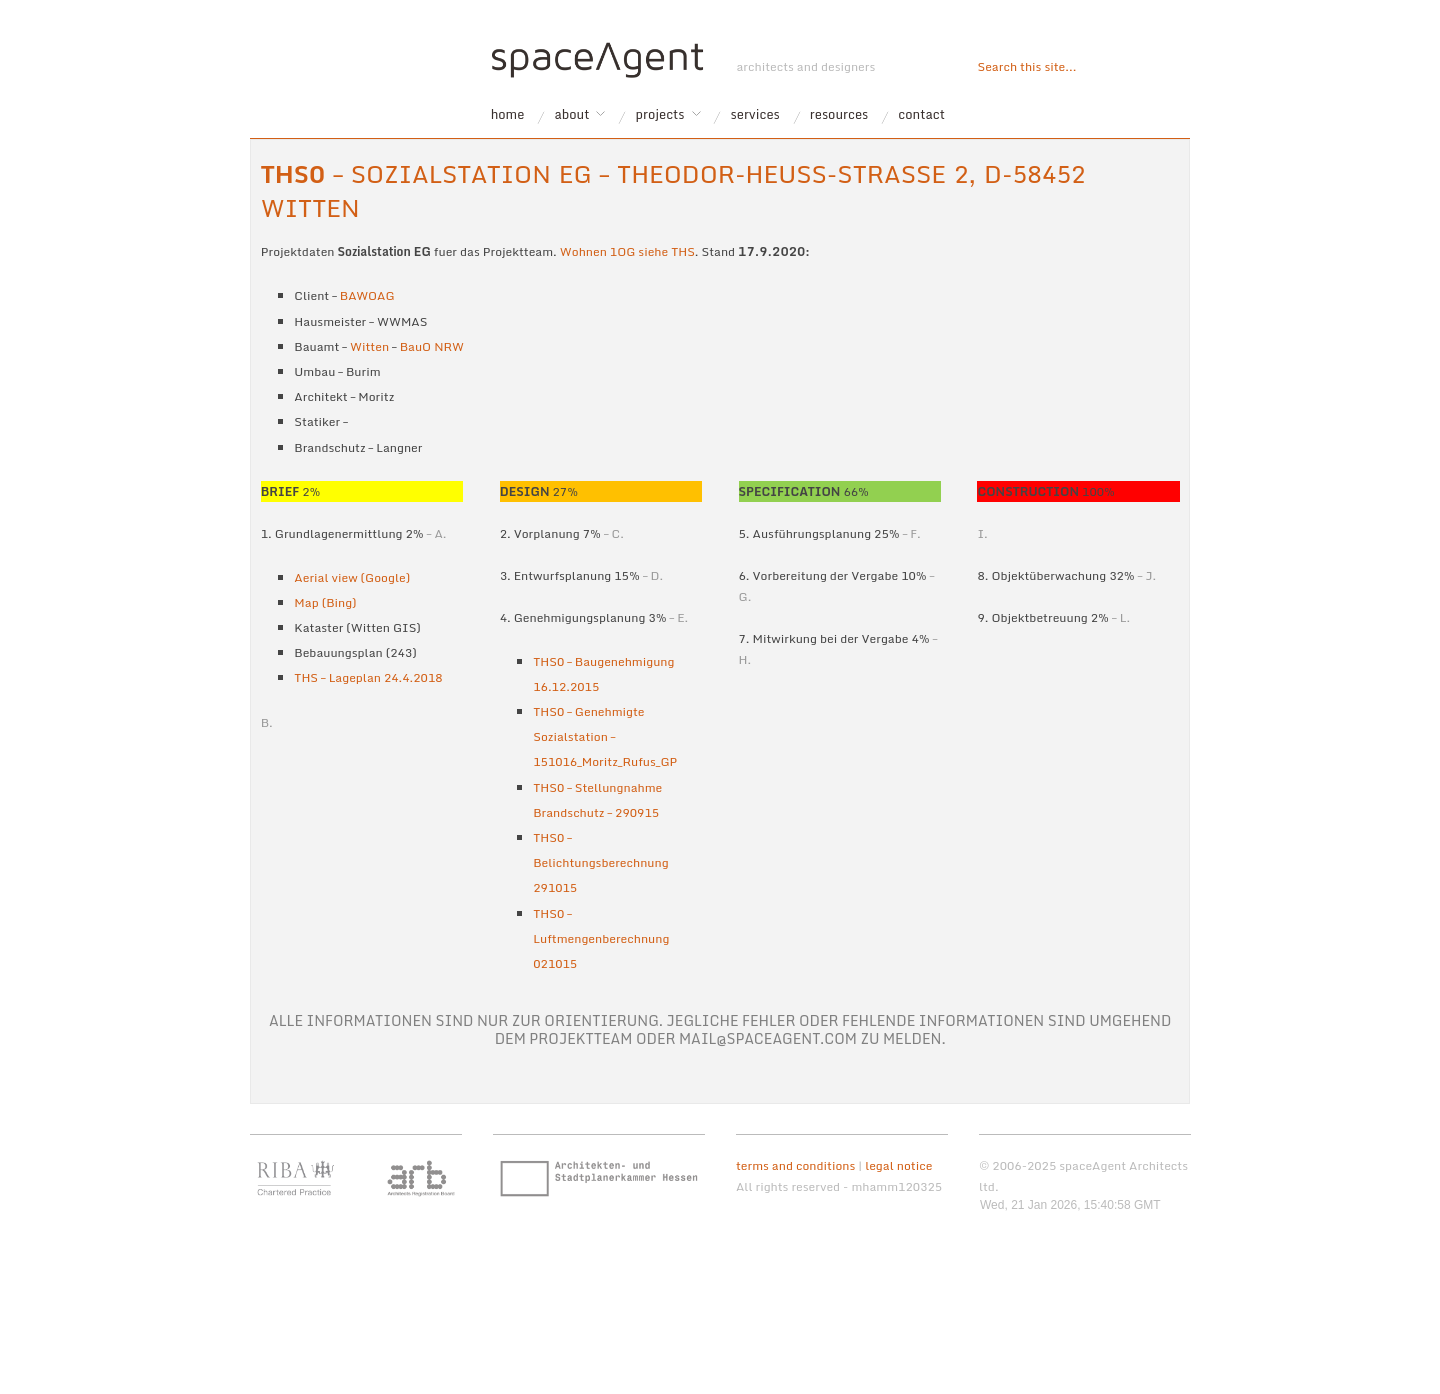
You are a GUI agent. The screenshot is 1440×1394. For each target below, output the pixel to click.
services (755, 114)
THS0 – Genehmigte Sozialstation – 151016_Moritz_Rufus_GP (605, 736)
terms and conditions (795, 1165)
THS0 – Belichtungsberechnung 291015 (600, 862)
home (508, 114)
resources (839, 114)
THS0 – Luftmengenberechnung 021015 (601, 938)
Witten (369, 346)
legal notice (898, 1165)
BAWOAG (367, 295)
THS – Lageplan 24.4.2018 (368, 677)
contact (921, 114)
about (571, 114)
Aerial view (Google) (352, 577)
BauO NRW (432, 346)
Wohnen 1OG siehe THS (627, 251)
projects (660, 114)
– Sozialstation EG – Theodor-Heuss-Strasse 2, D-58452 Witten (673, 190)
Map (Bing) (325, 602)
